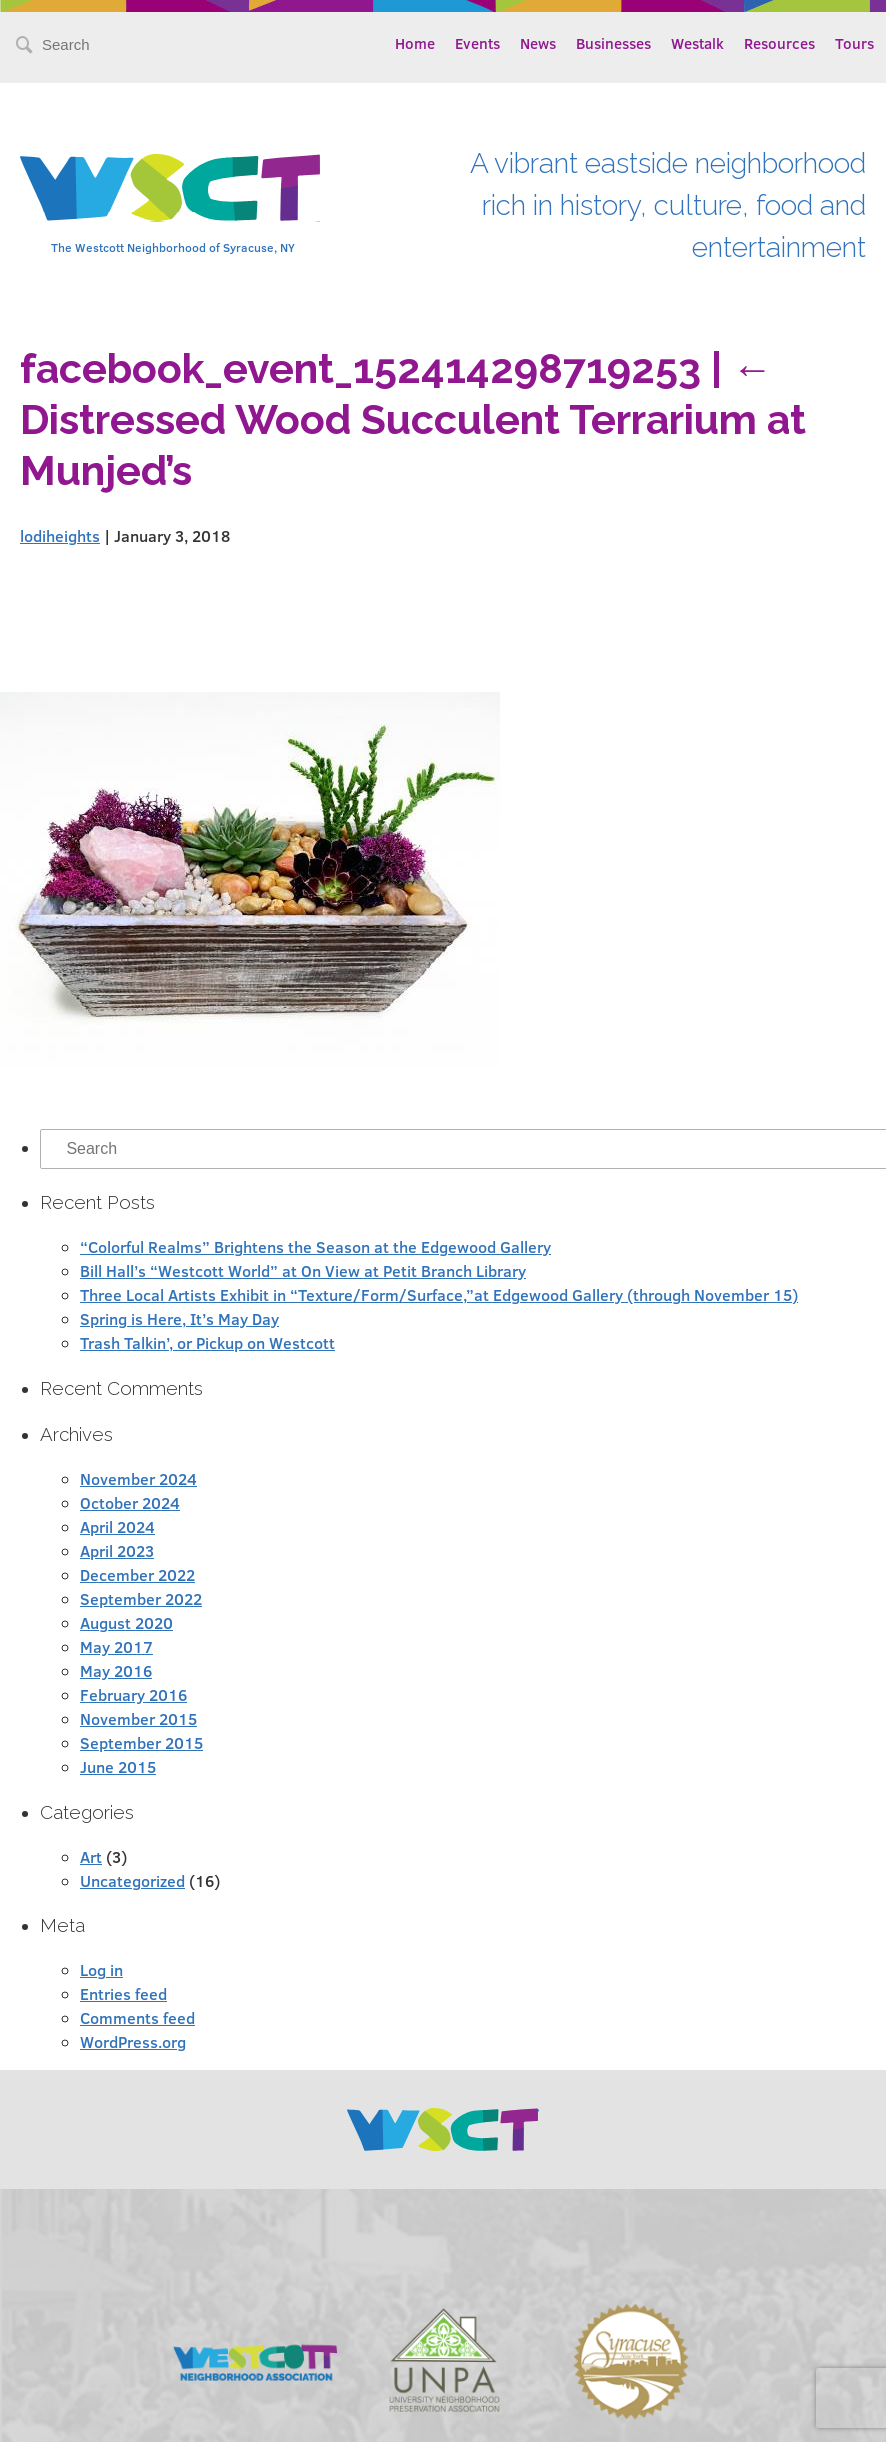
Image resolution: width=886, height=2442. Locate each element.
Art (91, 1856)
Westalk (697, 43)
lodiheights (60, 535)
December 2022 (137, 1574)
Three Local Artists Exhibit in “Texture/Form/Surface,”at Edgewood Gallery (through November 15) (439, 1294)
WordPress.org (133, 2041)
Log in (101, 1969)
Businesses (613, 43)
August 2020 (126, 1622)
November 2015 (138, 1718)
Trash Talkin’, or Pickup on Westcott (207, 1342)
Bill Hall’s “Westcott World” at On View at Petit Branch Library (303, 1270)
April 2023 (117, 1550)
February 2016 (133, 1694)
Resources (779, 43)
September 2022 (141, 1598)
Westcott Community (170, 188)
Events (477, 43)
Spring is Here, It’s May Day (179, 1318)
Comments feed (137, 2017)
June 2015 (118, 1766)
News (538, 43)
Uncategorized (132, 1880)
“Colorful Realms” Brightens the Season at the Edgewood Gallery (315, 1246)
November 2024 (138, 1478)
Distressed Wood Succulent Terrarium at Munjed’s (413, 419)
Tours (854, 43)
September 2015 (141, 1742)
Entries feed (123, 1993)
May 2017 (116, 1646)
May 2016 (116, 1670)
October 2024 (130, 1502)
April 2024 (117, 1526)
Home (415, 43)
